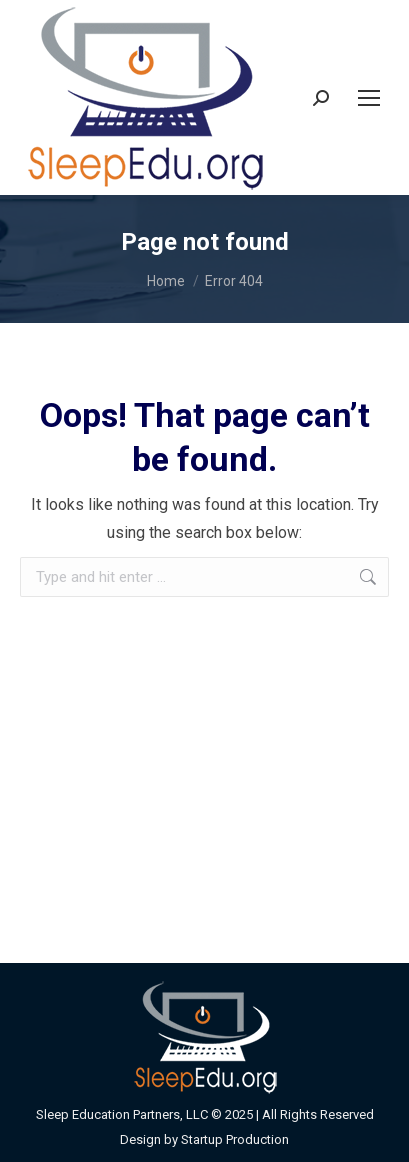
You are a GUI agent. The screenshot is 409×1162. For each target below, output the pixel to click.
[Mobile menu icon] (369, 98)
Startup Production (235, 1139)
